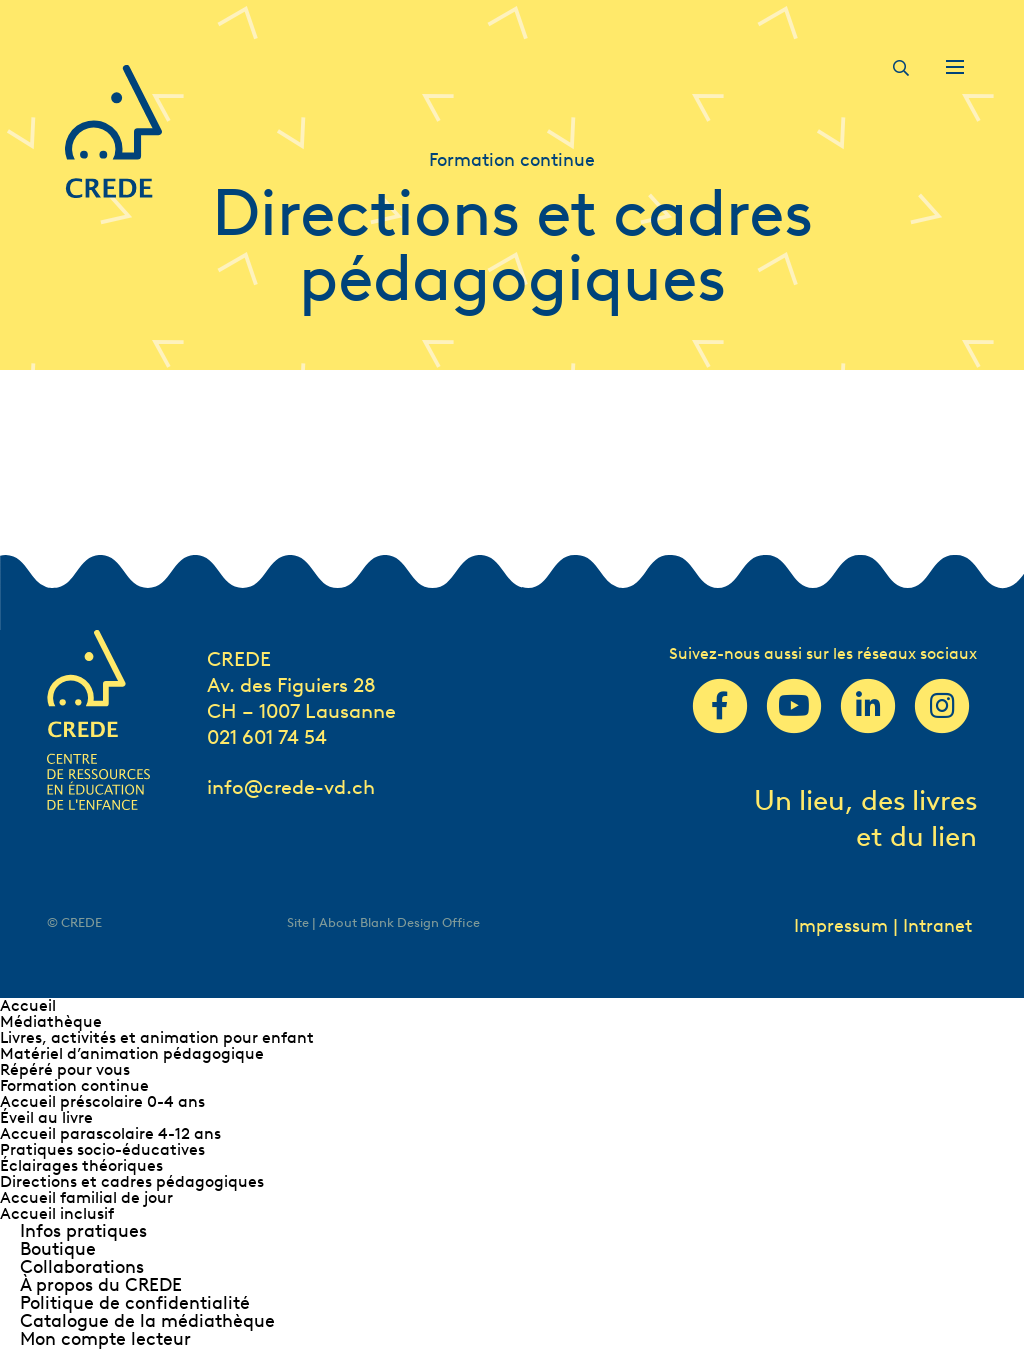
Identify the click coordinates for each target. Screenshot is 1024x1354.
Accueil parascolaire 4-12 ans (110, 1133)
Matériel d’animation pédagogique (132, 1053)
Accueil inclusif (57, 1213)
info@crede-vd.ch (291, 787)
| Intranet (932, 926)
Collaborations (82, 1267)
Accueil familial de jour (86, 1197)
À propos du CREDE (101, 1285)
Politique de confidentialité (135, 1303)
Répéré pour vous (65, 1069)
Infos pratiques (83, 1231)
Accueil (28, 1005)
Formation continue (74, 1085)
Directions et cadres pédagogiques (132, 1181)
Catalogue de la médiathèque (147, 1321)
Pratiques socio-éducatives (102, 1149)
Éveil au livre (46, 1117)
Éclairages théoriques (81, 1165)
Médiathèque (51, 1021)
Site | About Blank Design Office (383, 922)
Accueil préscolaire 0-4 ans (102, 1101)
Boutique (58, 1249)
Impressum (841, 926)
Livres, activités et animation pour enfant (157, 1037)
